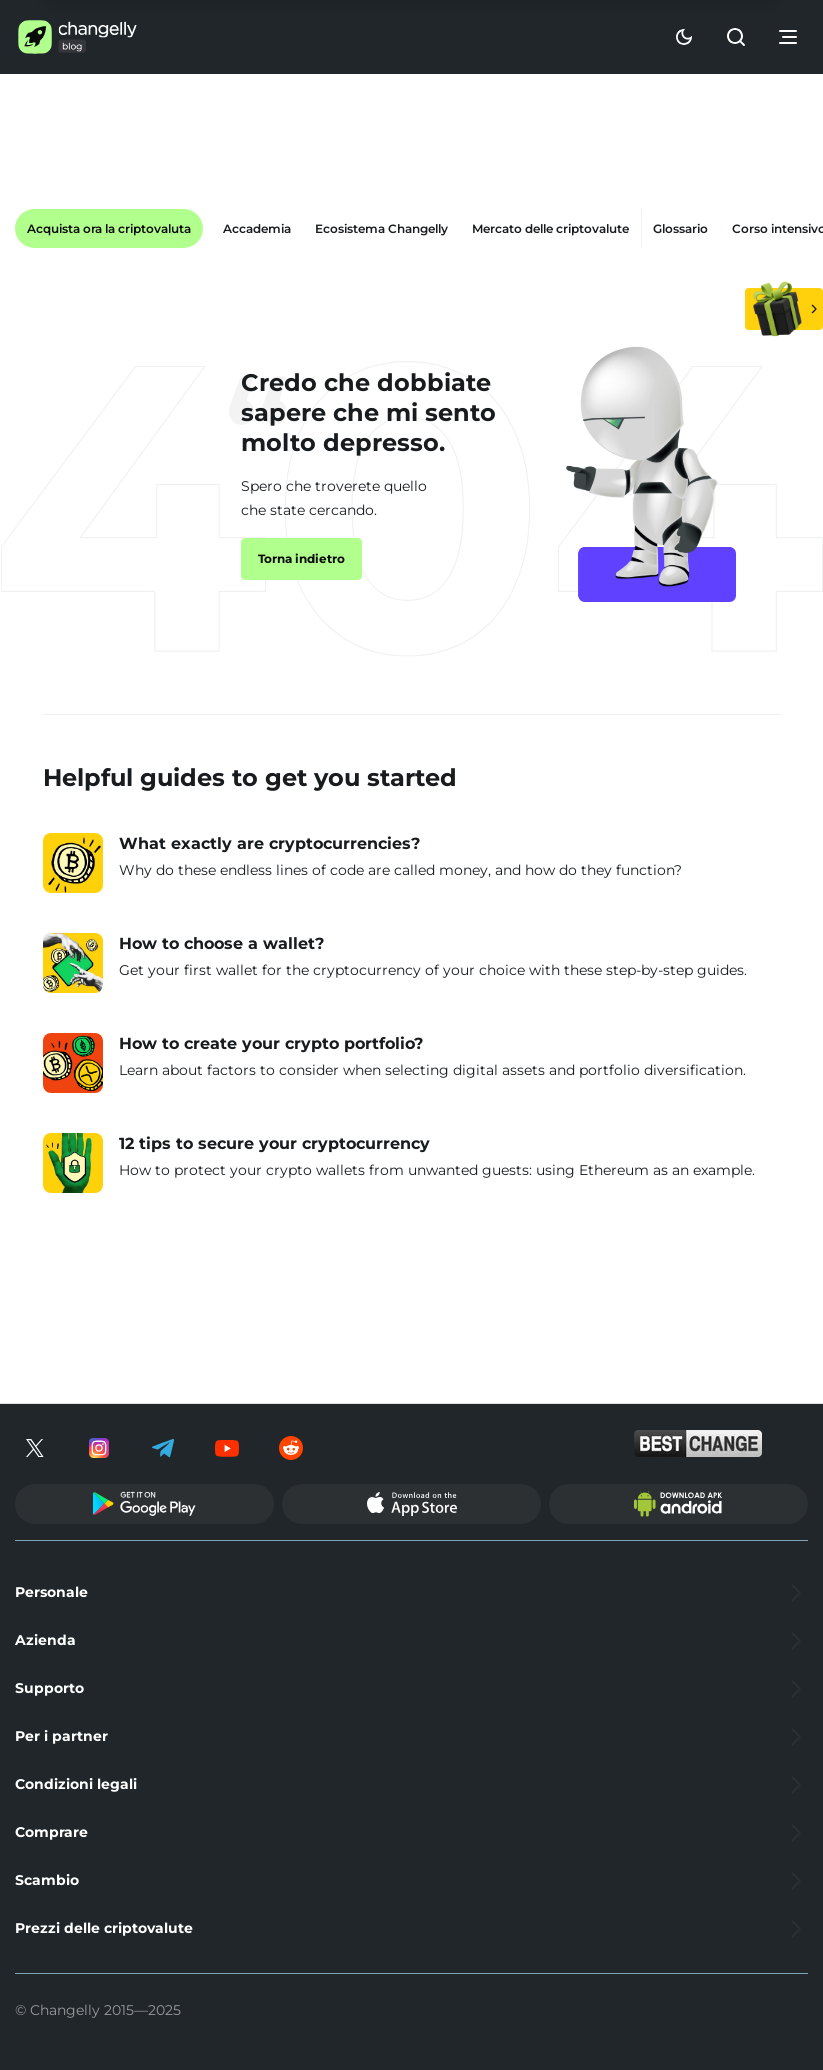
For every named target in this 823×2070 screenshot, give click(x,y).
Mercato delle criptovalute (550, 228)
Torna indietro (301, 558)
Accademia (257, 228)
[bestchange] (698, 1443)
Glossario (680, 228)
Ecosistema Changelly (381, 228)
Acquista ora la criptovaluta (109, 228)
